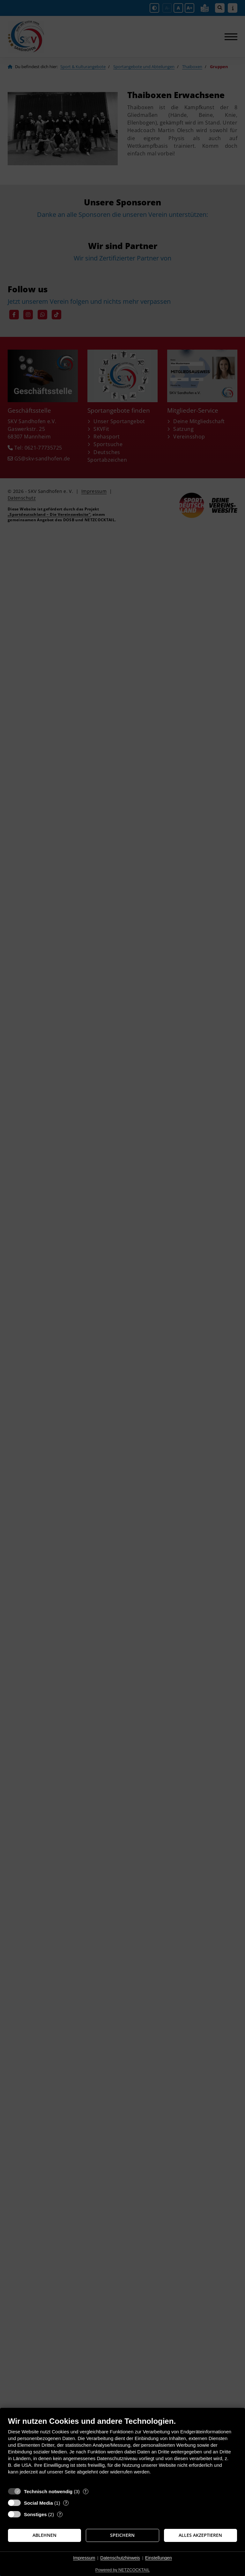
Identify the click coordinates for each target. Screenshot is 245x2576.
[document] (122, 2450)
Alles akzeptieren (200, 2535)
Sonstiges (35, 2514)
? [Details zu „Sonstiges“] (60, 2514)
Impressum (84, 2557)
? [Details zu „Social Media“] (66, 2503)
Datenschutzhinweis (120, 2557)
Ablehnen (44, 2535)
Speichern (122, 2535)
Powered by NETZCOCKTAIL (122, 2569)
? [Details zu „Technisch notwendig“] (85, 2491)
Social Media (38, 2503)
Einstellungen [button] (158, 2557)
